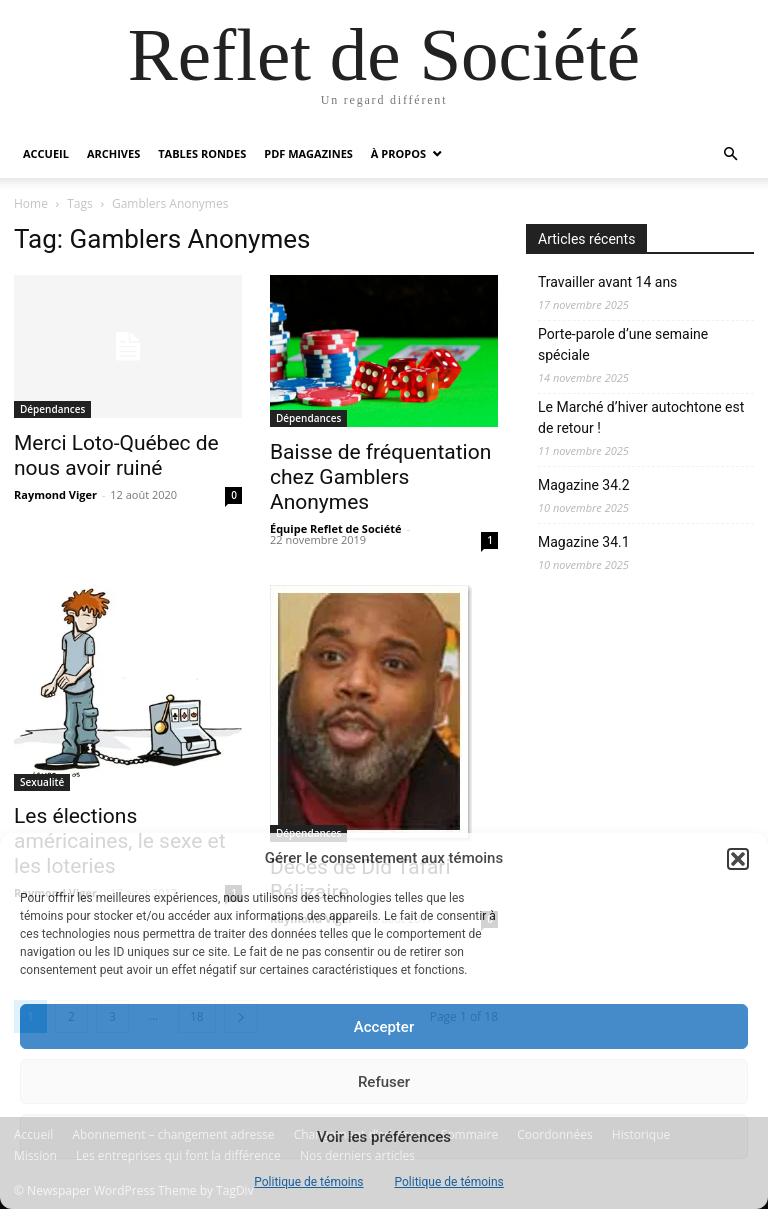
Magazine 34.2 (584, 485)
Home (31, 203)
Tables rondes (202, 153)
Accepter (384, 1027)
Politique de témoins (308, 1182)
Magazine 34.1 (584, 542)
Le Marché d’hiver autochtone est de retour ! (641, 417)
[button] (738, 859)
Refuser (384, 1082)
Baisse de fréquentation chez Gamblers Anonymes (380, 477)
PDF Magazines (308, 153)
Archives (113, 153)
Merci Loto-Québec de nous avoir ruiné (116, 455)
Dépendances (52, 409)
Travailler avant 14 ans (607, 282)
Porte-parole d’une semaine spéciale (623, 344)
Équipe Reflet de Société (336, 528)
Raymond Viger (55, 494)
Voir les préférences (384, 1137)
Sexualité (42, 782)
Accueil (46, 153)
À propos (398, 153)
